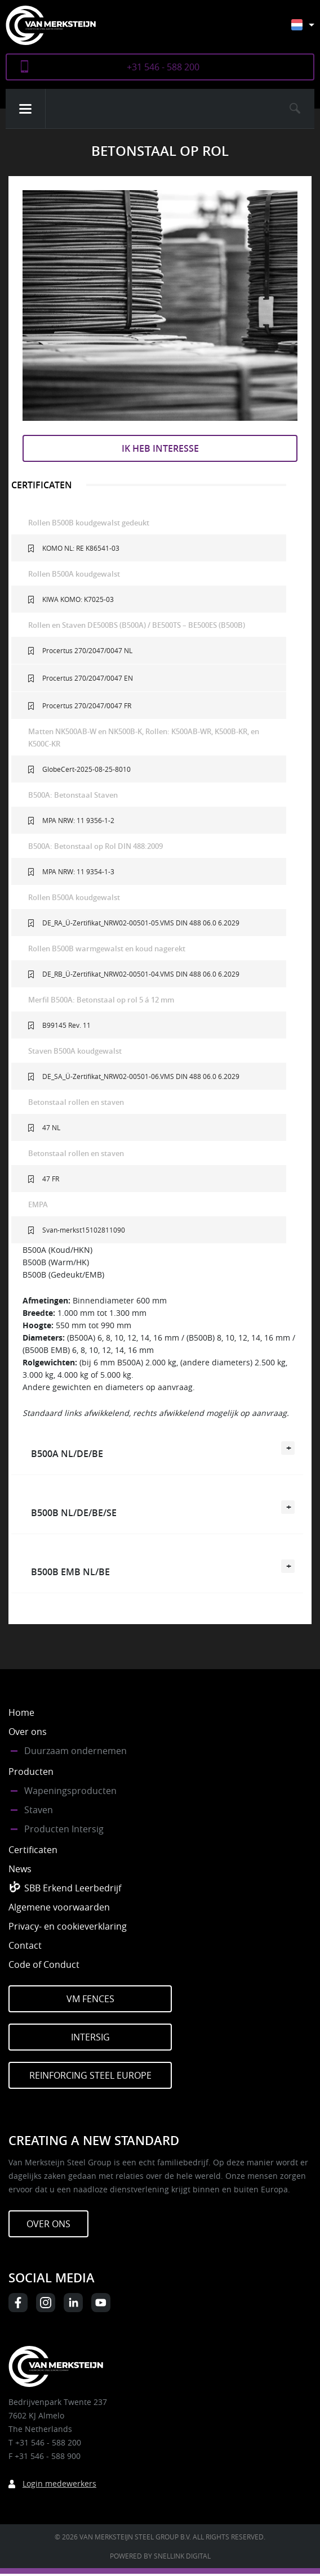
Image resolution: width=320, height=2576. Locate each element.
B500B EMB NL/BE (70, 1572)
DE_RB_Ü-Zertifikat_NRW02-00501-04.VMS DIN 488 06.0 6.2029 (140, 973)
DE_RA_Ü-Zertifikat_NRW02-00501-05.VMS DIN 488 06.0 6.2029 (140, 922)
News (20, 1869)
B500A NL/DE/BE (67, 1453)
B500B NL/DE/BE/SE (74, 1513)
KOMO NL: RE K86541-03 (80, 547)
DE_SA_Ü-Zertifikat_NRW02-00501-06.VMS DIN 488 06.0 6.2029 (140, 1076)
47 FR (50, 1178)
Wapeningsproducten (70, 1790)
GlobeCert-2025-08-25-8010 (86, 769)
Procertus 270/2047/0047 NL (87, 650)
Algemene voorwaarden (59, 1907)
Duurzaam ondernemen (75, 1751)
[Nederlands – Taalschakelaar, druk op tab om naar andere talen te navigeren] (311, 30)
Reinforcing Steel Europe (90, 2075)
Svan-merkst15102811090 (83, 1229)
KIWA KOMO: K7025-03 (78, 599)
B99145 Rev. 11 (66, 1024)
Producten (31, 1771)
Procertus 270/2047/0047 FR (86, 705)
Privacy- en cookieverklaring (67, 1926)
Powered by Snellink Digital (160, 2555)
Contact (25, 1945)
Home (21, 1712)
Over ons (27, 1731)
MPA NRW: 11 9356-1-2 (78, 820)
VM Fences (90, 1999)
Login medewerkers (59, 2483)
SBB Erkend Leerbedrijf (72, 1888)
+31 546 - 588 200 (163, 67)
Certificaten (32, 1850)
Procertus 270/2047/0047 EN (87, 677)
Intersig (90, 2037)
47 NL (51, 1127)
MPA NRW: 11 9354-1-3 (78, 871)
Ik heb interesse (160, 448)
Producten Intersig (64, 1829)
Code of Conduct (43, 1964)
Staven (38, 1810)
